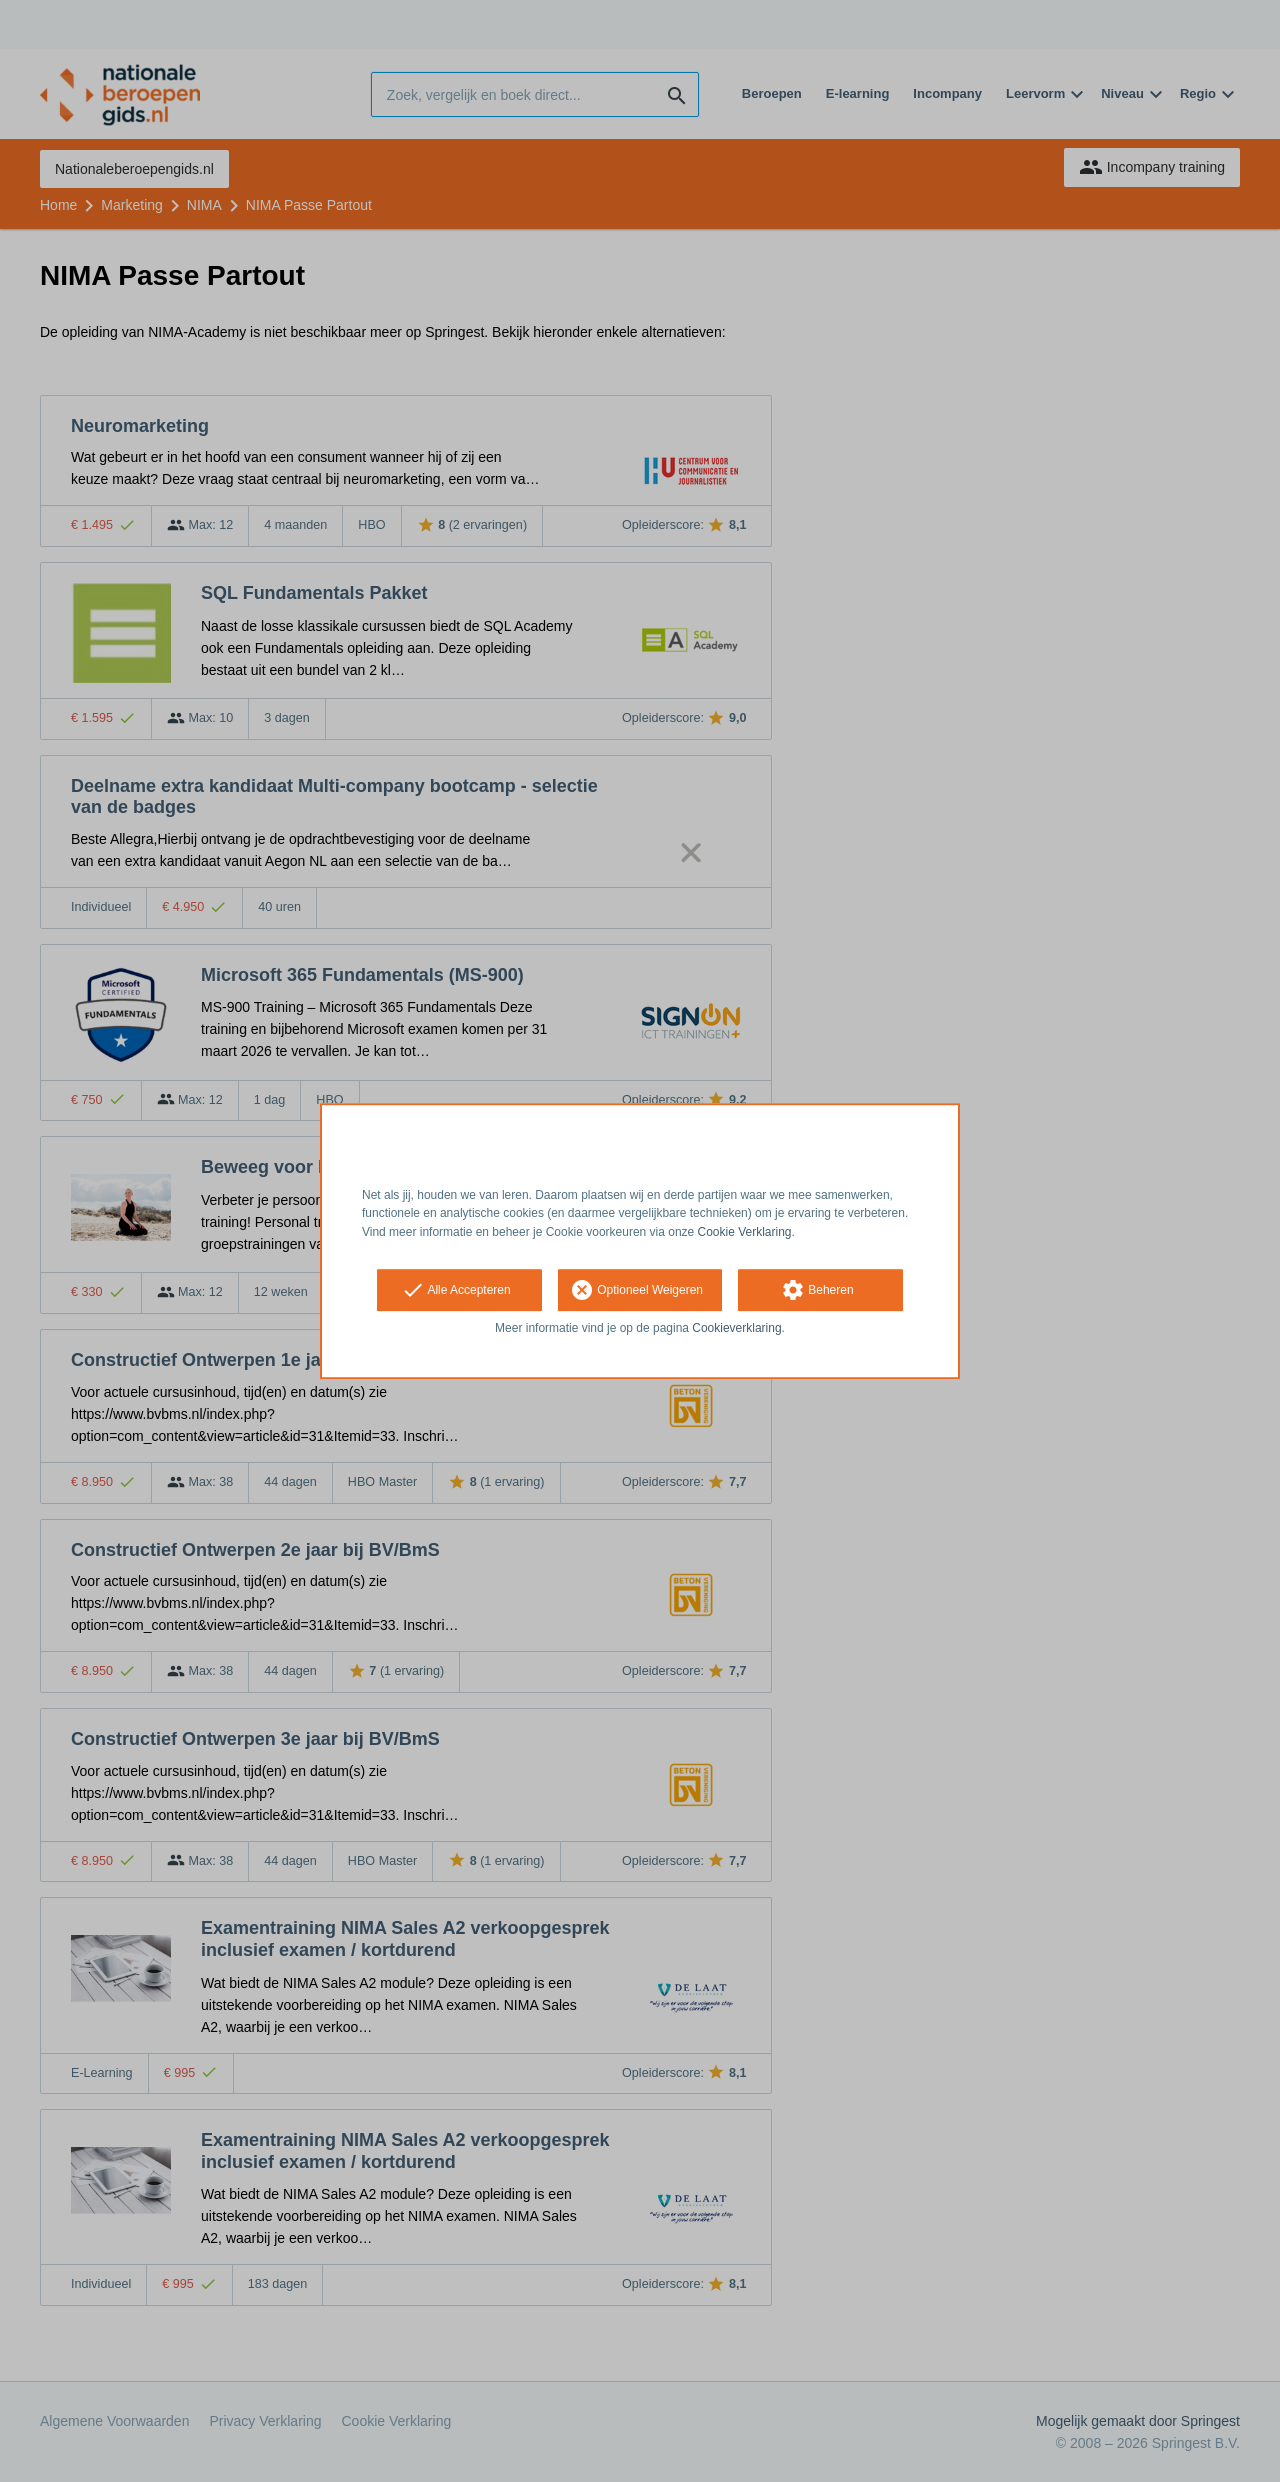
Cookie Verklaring (745, 1232)
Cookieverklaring (736, 1328)
